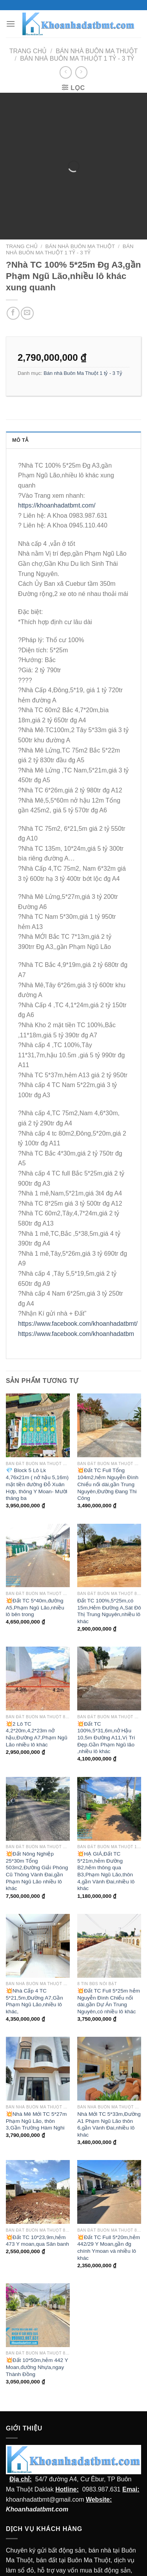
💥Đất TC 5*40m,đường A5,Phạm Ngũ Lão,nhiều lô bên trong (35, 1571)
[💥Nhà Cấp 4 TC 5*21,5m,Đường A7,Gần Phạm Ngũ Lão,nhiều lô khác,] (38, 1909)
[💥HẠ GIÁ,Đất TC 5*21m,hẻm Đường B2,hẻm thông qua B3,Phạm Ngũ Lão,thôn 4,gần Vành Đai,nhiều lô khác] (109, 1772)
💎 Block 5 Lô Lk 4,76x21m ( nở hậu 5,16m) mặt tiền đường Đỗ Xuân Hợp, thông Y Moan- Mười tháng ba (37, 1448)
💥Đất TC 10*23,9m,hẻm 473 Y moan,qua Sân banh (37, 2204)
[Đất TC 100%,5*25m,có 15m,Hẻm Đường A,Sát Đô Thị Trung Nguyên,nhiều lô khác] (109, 1519)
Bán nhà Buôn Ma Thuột (97, 51)
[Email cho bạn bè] (27, 276)
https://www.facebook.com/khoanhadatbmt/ (78, 1286)
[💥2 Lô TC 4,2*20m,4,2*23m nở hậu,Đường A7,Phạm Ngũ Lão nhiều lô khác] (38, 1642)
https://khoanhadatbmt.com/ (56, 468)
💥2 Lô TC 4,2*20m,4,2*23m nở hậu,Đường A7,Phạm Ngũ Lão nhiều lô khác (36, 1697)
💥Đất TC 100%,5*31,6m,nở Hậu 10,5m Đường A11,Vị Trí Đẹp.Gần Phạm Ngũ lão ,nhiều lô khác (106, 1701)
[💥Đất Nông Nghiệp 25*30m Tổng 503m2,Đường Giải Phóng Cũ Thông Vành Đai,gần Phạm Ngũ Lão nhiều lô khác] (38, 1772)
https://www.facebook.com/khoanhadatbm (76, 1297)
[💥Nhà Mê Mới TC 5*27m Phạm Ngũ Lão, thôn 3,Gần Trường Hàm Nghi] (38, 2032)
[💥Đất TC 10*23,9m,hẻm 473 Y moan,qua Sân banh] (38, 2155)
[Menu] (10, 23)
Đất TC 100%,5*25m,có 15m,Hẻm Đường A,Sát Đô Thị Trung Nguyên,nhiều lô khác (109, 1574)
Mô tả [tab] (20, 404)
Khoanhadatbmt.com (37, 2472)
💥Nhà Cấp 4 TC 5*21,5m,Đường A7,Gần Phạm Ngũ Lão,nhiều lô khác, (34, 1964)
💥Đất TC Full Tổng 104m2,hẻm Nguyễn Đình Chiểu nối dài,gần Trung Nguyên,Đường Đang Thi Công (107, 1448)
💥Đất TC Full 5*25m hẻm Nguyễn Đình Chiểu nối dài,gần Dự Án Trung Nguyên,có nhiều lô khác (108, 1964)
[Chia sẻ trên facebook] (13, 276)
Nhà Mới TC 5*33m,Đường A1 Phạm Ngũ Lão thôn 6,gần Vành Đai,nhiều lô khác (109, 2087)
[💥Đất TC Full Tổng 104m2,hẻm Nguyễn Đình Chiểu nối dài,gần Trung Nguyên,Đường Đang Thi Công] (109, 1388)
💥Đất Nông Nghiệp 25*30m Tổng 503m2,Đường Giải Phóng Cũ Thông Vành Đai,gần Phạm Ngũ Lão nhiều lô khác (37, 1834)
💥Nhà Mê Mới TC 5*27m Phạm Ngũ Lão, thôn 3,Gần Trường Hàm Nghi (36, 2084)
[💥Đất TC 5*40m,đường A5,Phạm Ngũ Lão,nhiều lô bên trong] (38, 1519)
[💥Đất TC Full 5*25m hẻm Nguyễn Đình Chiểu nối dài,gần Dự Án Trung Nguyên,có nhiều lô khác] (109, 1909)
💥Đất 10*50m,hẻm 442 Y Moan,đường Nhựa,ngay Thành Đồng (37, 2330)
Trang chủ (28, 51)
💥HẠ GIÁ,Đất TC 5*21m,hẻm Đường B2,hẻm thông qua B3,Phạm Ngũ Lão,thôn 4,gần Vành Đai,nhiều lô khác (105, 1834)
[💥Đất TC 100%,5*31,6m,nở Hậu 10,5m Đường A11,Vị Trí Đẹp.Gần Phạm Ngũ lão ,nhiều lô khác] (109, 1642)
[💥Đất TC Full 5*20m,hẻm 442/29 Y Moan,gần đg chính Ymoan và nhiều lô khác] (109, 2155)
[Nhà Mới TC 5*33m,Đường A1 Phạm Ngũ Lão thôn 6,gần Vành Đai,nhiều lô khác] (109, 2032)
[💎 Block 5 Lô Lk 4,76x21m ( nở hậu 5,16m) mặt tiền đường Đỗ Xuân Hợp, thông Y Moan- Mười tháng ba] (38, 1388)
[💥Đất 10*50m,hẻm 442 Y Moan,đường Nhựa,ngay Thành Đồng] (38, 2278)
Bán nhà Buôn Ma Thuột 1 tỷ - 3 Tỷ (77, 58)
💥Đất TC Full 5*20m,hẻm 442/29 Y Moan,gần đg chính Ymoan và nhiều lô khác (108, 2211)
